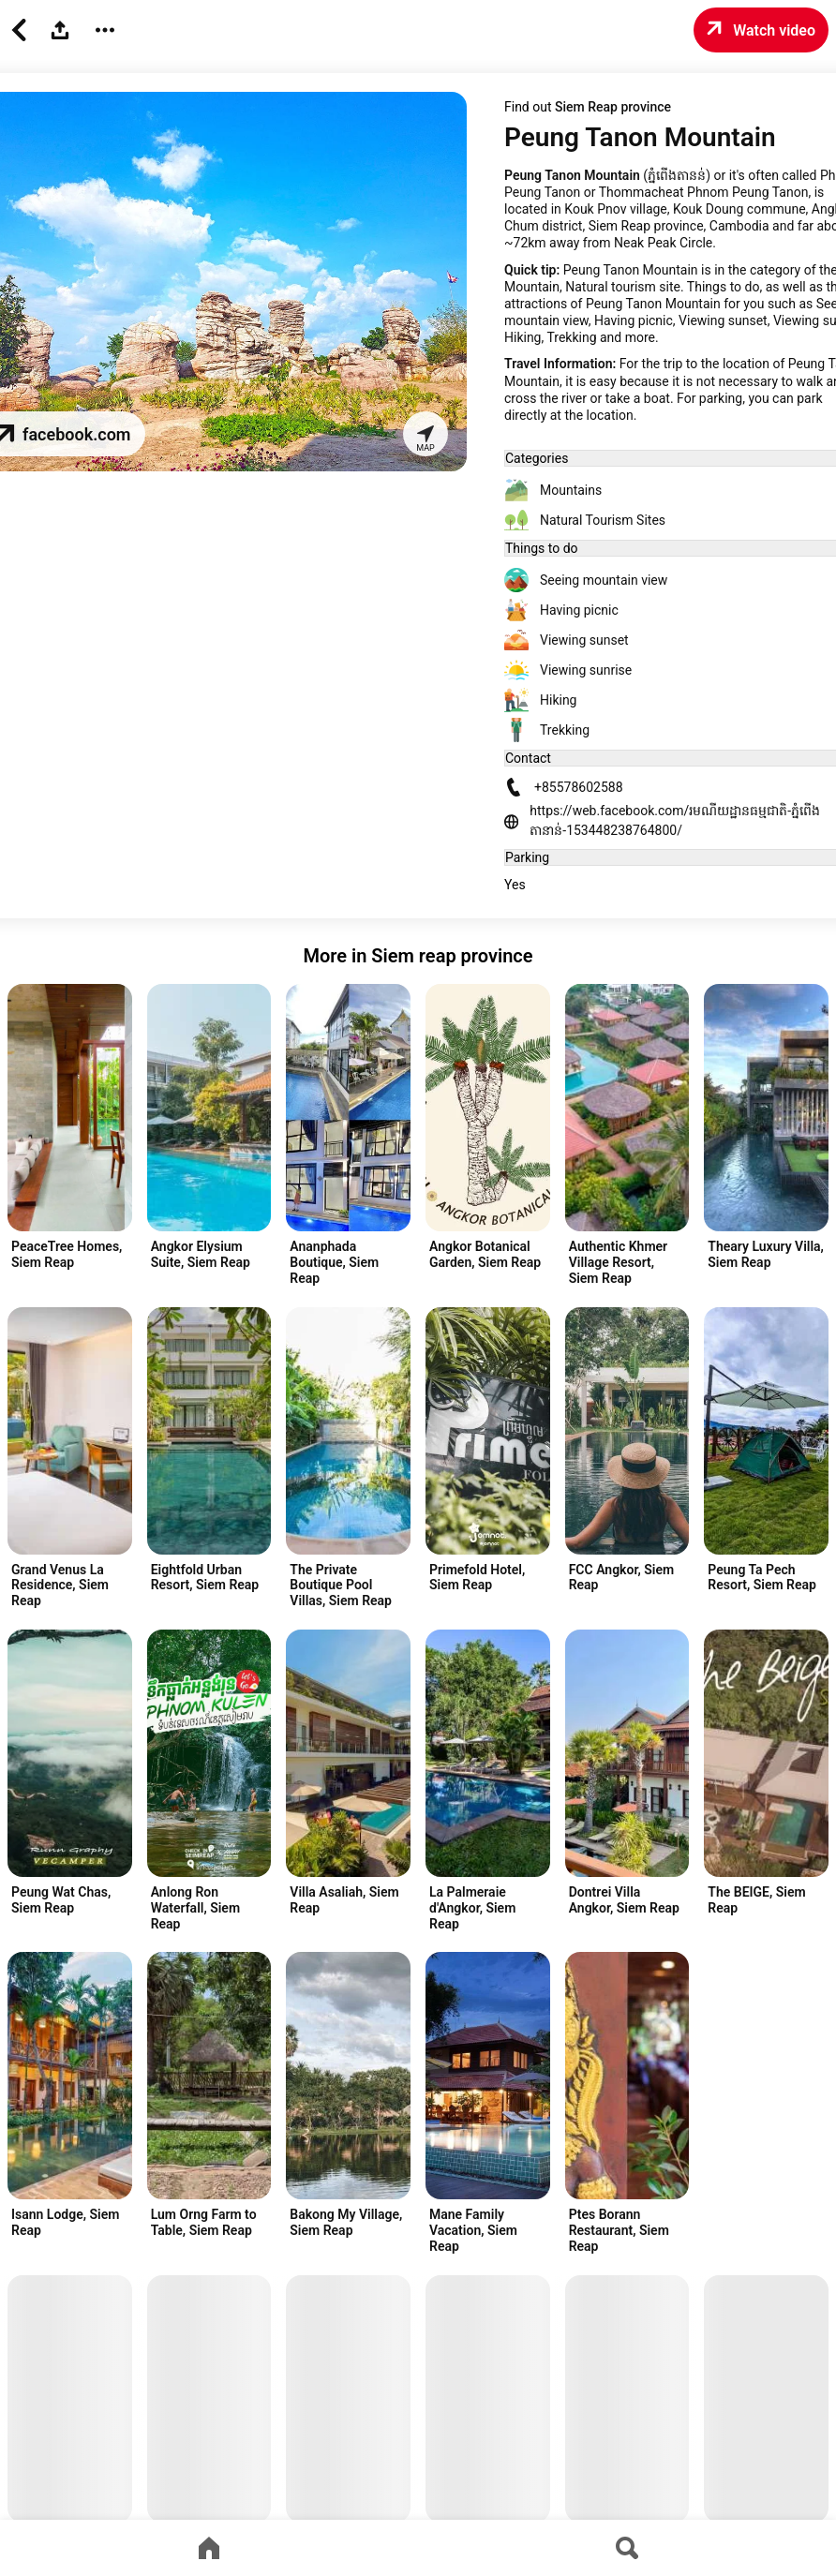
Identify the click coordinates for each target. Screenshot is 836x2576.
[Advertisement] (75, 1288)
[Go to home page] (209, 2548)
